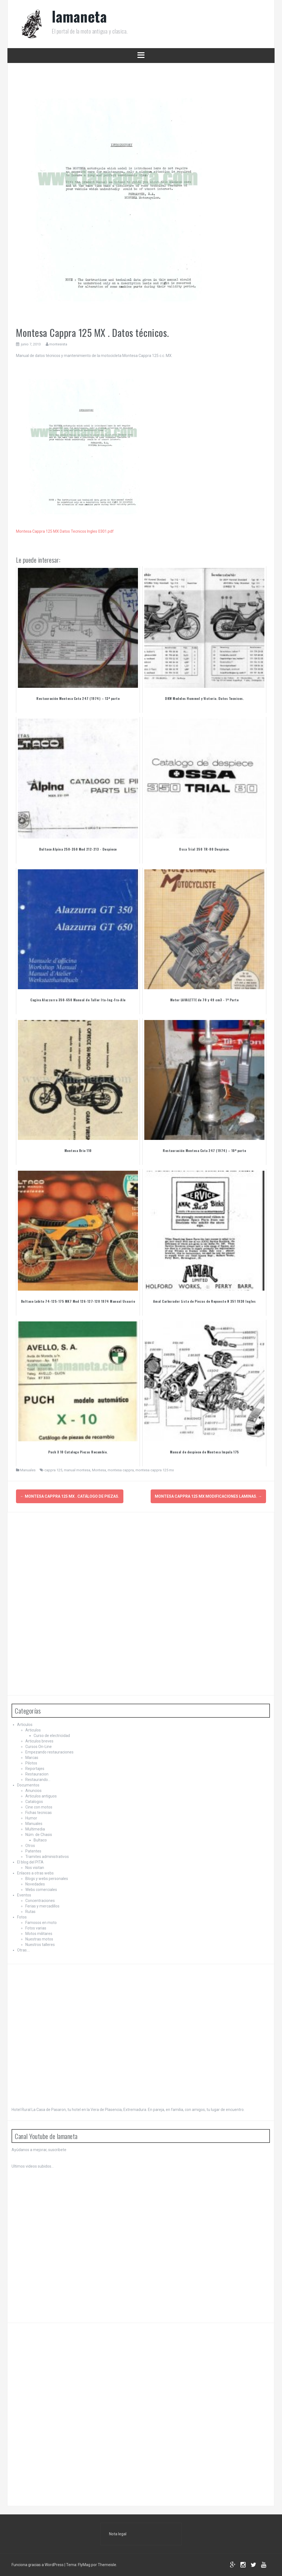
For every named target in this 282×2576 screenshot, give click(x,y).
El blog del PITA (30, 1861)
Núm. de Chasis (38, 1834)
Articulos (24, 1724)
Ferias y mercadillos (42, 1905)
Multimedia (35, 1828)
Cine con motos (38, 1806)
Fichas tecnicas (38, 1812)
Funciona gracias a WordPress (38, 2564)
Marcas (31, 1757)
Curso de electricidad (52, 1735)
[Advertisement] (53, 1602)
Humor (31, 1817)
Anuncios (33, 1790)
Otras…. (23, 1949)
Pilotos (31, 1762)
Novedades (35, 1883)
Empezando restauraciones (49, 1751)
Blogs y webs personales (46, 1878)
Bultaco (40, 1839)
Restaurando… (37, 1779)
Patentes (33, 1850)
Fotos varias (35, 1927)
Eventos (24, 1894)
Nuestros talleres (40, 1944)
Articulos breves (39, 1740)
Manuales (28, 1470)
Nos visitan (34, 1867)
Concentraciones (40, 1900)
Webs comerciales (41, 1889)
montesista (58, 344)
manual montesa (77, 1470)
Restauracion (36, 1773)
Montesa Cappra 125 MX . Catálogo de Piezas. (69, 1496)
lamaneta (79, 16)
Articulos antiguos (41, 1795)
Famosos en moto (41, 1922)
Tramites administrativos (47, 1856)
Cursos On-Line (38, 1746)
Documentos (28, 1784)
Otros (30, 1845)
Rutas (30, 1911)
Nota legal (117, 2533)
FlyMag (84, 2564)
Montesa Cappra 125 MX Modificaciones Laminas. (208, 1496)
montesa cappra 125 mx (154, 1470)
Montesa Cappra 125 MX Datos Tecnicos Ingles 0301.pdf (65, 531)
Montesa (99, 1470)
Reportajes (34, 1768)
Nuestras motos (39, 1938)
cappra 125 (53, 1470)
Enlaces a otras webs (35, 1872)
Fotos (22, 1916)
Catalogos (34, 1801)
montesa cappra (121, 1470)
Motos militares (38, 1933)
